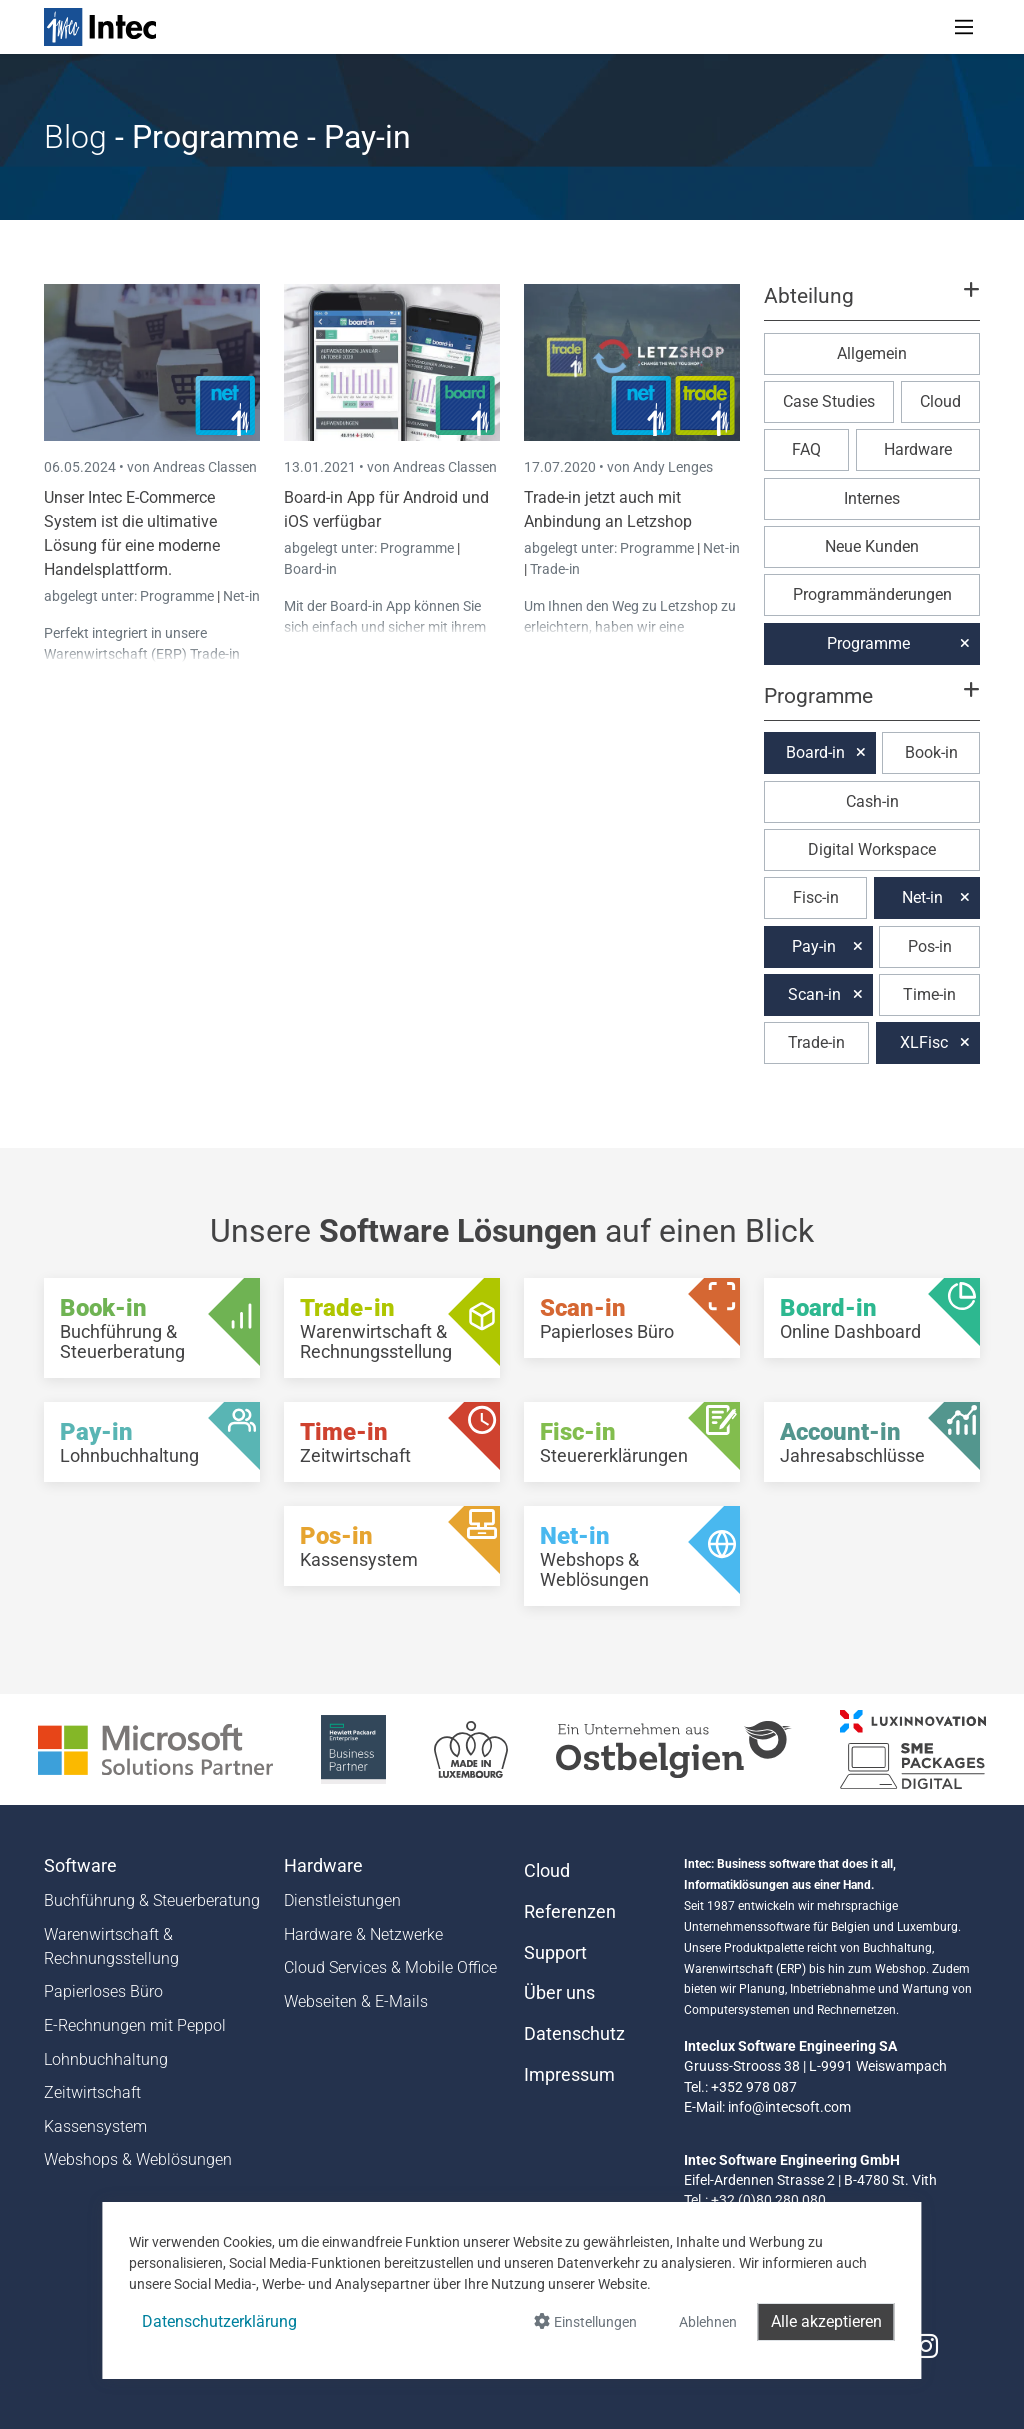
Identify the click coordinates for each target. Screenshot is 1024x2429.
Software (80, 1866)
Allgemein (872, 353)
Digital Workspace (872, 849)
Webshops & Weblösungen (138, 2159)
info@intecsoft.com (789, 2107)
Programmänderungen (872, 594)
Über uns (559, 1993)
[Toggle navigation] (964, 27)
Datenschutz (574, 2034)
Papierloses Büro (103, 1991)
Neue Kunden (872, 546)
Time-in (929, 994)
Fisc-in (816, 897)
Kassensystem (95, 2126)
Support (555, 1953)
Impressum (569, 2075)
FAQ (806, 449)
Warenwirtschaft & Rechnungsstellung (111, 1946)
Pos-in (930, 946)
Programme (178, 596)
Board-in (310, 569)
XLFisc (924, 1042)
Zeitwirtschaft (92, 2092)
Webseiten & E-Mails (356, 2001)
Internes (872, 498)
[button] (872, 305)
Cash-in (872, 801)
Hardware (918, 449)
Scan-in (814, 994)
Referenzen (570, 1912)
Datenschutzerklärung (219, 2321)
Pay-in (814, 946)
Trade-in (555, 569)
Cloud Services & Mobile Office (390, 1967)
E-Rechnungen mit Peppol (135, 2025)
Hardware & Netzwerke (363, 1934)
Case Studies (829, 401)
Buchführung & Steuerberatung (152, 1900)
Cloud (940, 401)
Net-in (241, 596)
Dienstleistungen (342, 1900)
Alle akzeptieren (826, 2321)
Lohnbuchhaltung (106, 2059)
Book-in (931, 752)
